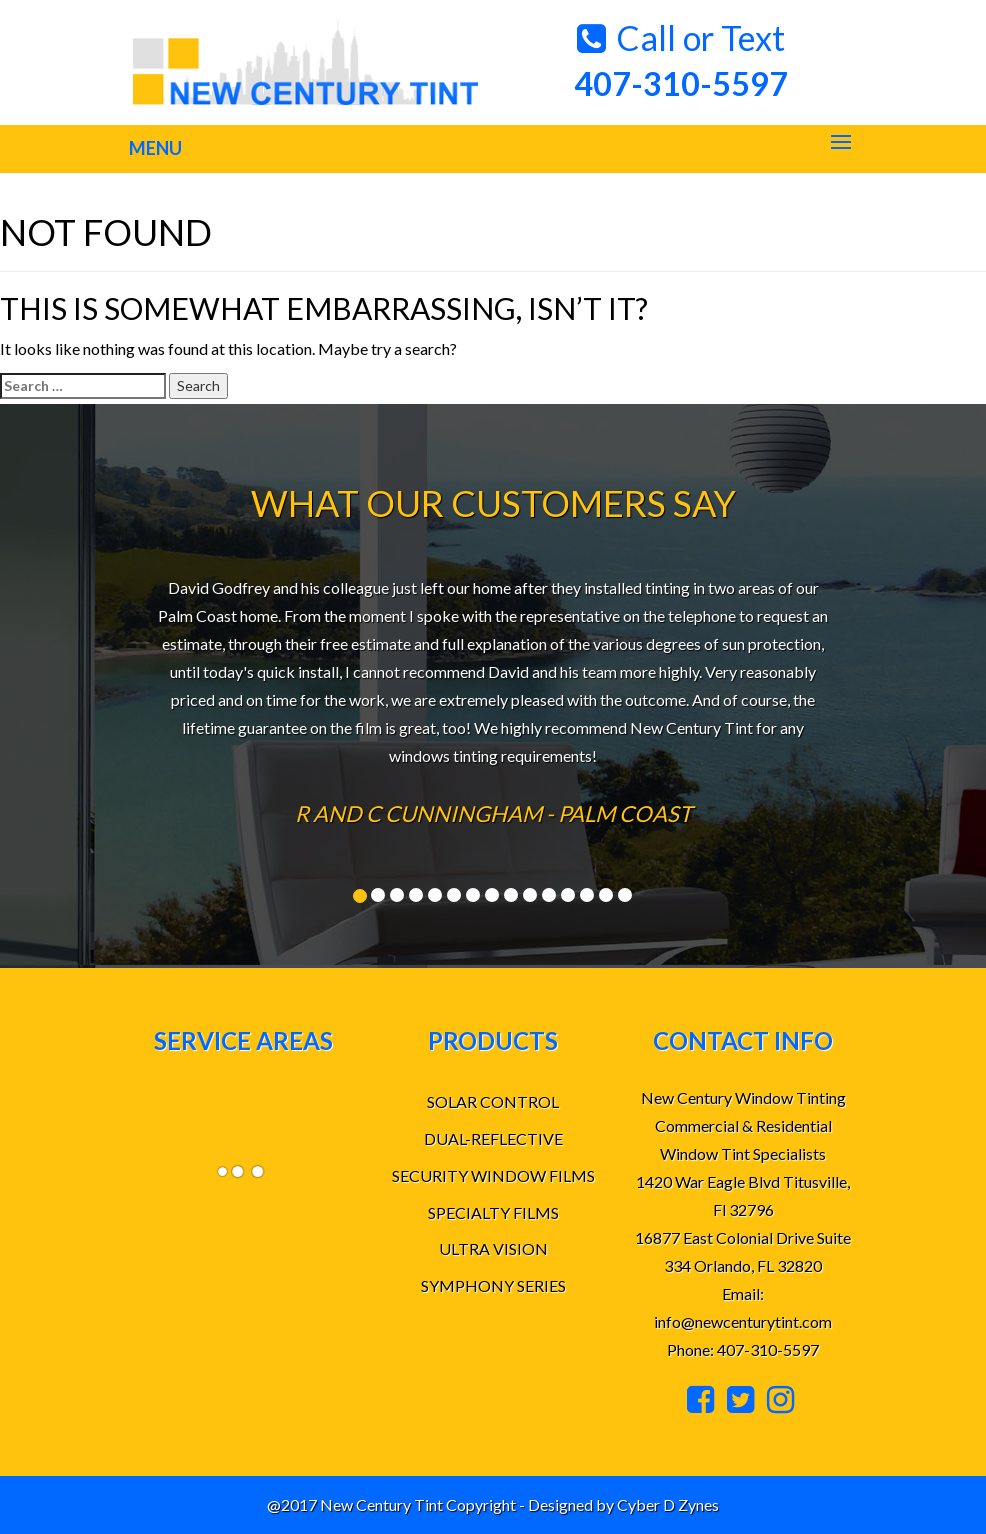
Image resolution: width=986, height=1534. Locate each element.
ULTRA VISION (493, 1248)
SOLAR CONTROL (493, 1101)
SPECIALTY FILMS (493, 1212)
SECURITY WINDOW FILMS (493, 1175)
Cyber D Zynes (668, 1504)
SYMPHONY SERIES (493, 1285)
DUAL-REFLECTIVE (493, 1138)
